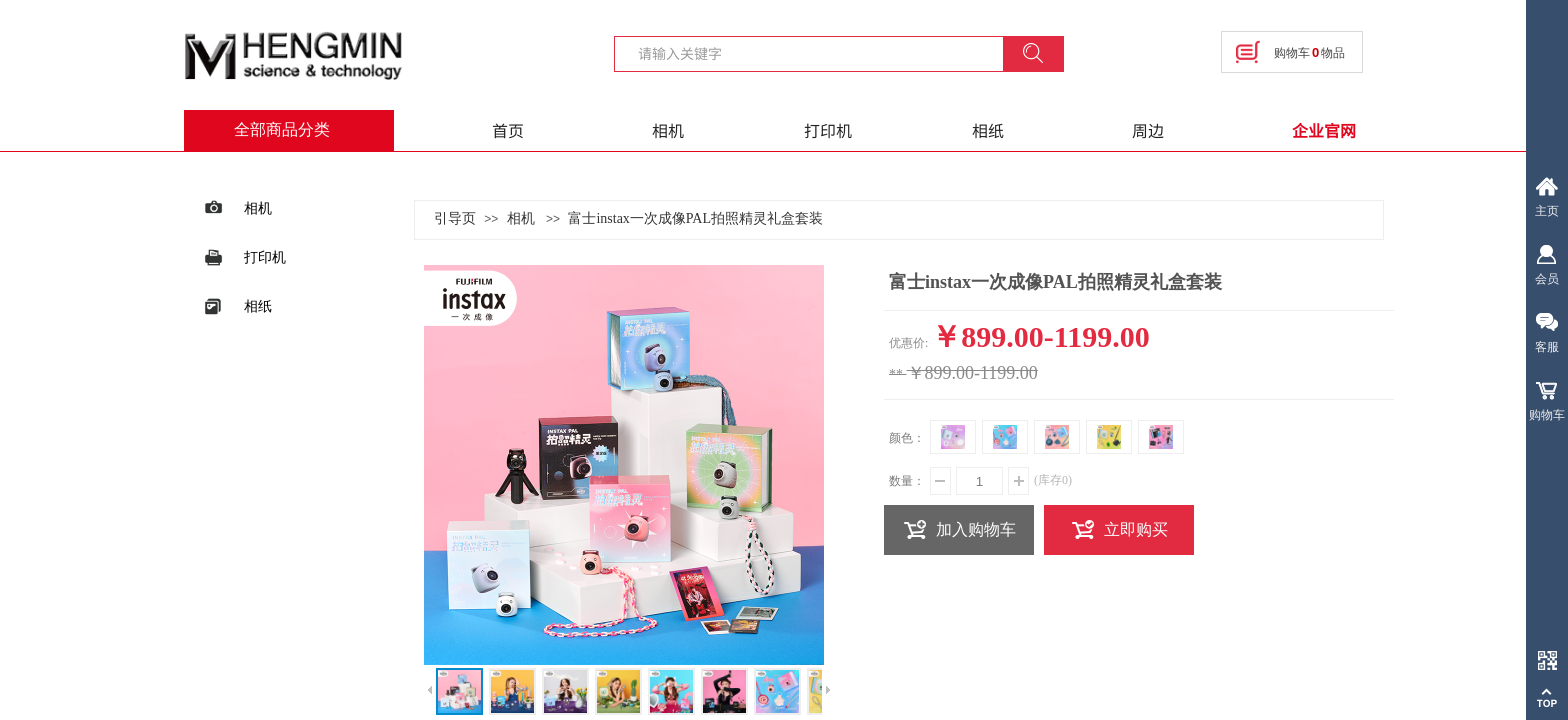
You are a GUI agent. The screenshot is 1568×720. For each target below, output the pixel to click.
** (896, 374)
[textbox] (821, 53)
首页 (508, 130)
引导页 (455, 218)
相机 (668, 130)
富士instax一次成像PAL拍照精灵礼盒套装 (695, 218)
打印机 (828, 130)
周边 (1148, 130)
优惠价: (908, 343)
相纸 (988, 130)
